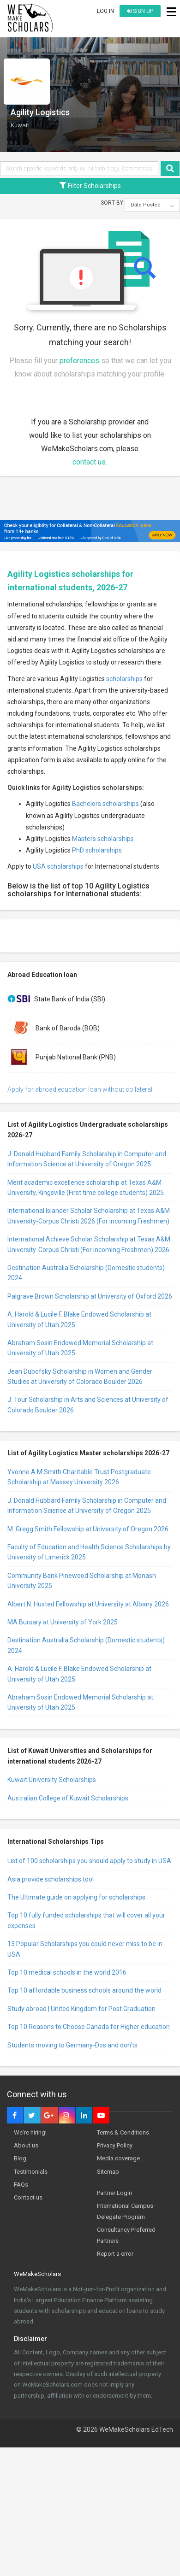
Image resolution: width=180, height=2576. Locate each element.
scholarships (124, 678)
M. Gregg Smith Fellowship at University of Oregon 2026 (87, 1529)
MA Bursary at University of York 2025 (62, 1622)
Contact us (28, 2197)
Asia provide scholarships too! (50, 1879)
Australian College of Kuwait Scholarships (67, 1798)
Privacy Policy (114, 2145)
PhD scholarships (97, 850)
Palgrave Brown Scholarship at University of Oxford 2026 (89, 1296)
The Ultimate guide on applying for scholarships (76, 1897)
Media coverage (118, 2158)
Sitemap (108, 2171)
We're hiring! (30, 2132)
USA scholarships (58, 866)
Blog (20, 2158)
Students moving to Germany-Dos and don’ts (72, 2045)
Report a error (115, 2253)
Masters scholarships (103, 838)
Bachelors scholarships (105, 803)
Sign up (140, 11)
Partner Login (114, 2192)
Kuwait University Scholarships (51, 1779)
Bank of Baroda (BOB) (53, 1028)
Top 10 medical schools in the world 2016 (66, 1972)
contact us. (89, 462)
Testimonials (31, 2171)
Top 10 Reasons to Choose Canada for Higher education (88, 2026)
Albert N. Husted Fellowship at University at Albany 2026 (88, 1604)
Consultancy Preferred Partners (126, 2235)
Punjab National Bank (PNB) (61, 1057)
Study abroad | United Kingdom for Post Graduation (81, 2008)
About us (26, 2145)
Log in (105, 11)
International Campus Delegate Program (125, 2211)
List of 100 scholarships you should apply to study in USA (89, 1860)
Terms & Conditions (123, 2132)
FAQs (21, 2184)
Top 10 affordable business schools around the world (84, 1990)
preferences (79, 360)
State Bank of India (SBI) (56, 999)
